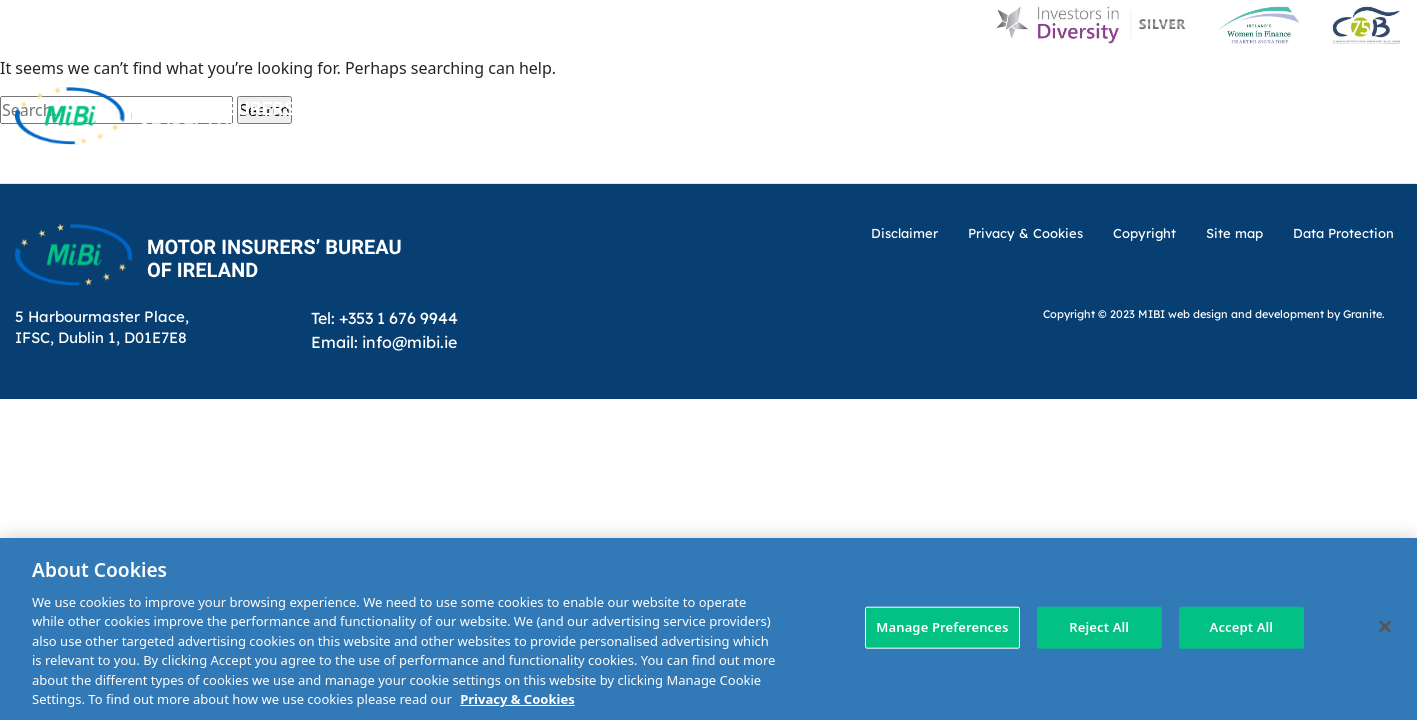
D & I (692, 82)
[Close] (1385, 626)
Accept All (1242, 627)
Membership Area (1329, 157)
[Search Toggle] (1385, 82)
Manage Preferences (942, 627)
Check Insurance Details (1124, 157)
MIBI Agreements (762, 157)
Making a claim (926, 157)
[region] (708, 629)
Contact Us (1207, 82)
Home (618, 82)
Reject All (1099, 627)
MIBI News (895, 82)
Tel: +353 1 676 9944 (384, 317)
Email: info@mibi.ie (384, 341)
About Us (781, 82)
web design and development (1246, 313)
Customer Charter (1049, 82)
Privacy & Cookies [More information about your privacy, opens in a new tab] (517, 699)
